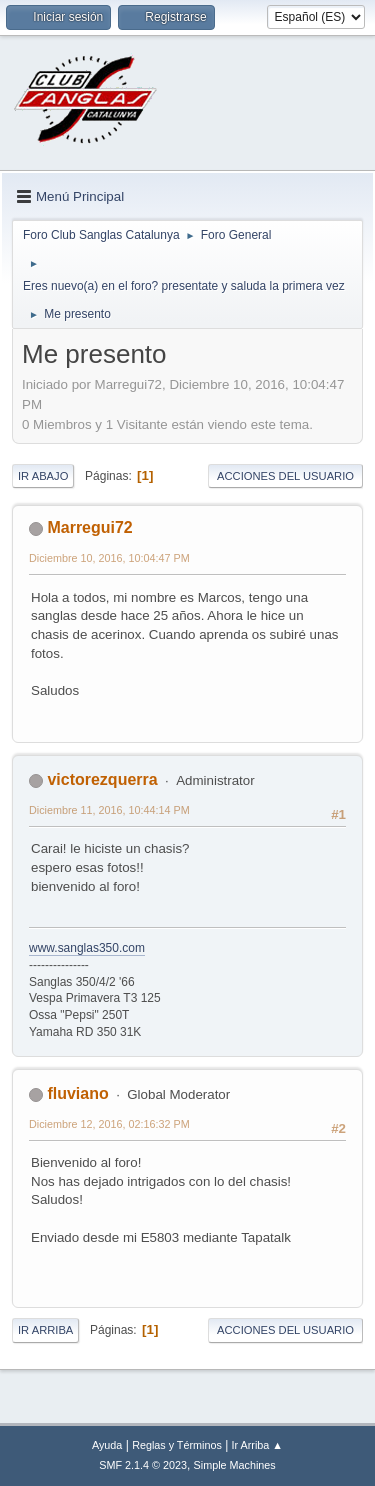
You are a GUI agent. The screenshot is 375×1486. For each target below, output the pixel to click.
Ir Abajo (43, 476)
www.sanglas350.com (87, 948)
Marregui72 (89, 527)
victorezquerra (102, 779)
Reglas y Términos (177, 1445)
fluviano (77, 1093)
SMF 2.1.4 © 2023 (143, 1465)
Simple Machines (235, 1465)
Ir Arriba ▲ (257, 1445)
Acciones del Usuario (285, 476)
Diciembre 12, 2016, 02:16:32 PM (109, 1124)
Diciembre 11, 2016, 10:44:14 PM (109, 810)
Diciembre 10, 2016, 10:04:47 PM (109, 558)
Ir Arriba (45, 1330)
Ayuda (107, 1445)
